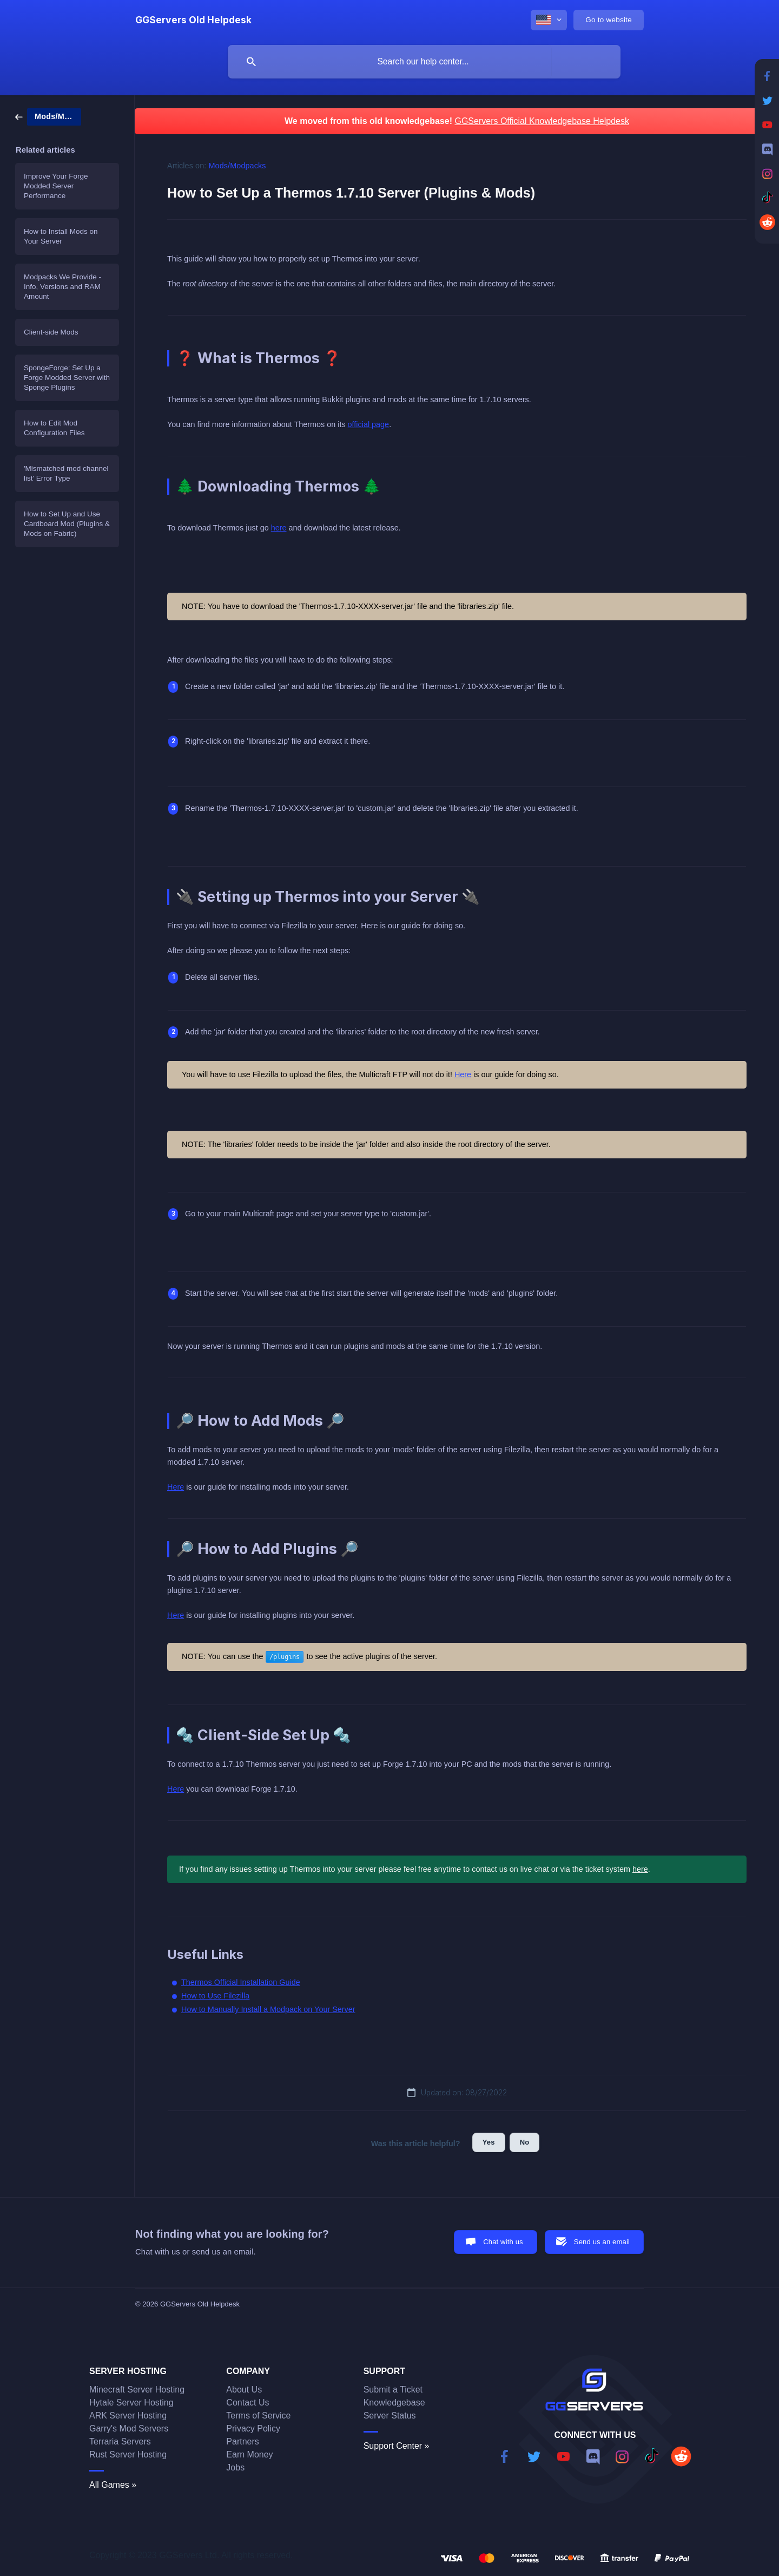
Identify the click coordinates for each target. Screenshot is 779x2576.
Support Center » (397, 2445)
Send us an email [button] (602, 2242)
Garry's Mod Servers (128, 2428)
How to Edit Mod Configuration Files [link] (54, 428)
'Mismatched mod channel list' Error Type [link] (66, 473)
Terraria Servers (120, 2441)
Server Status (390, 2415)
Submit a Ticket (393, 2389)
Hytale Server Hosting (131, 2402)
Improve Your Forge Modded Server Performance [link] (56, 186)
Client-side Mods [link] (51, 332)
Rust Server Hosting (128, 2454)
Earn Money (249, 2454)
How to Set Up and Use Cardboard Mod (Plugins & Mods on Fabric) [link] (67, 524)
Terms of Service (258, 2415)
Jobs (235, 2467)
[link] (48, 116)
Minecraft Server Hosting (136, 2389)
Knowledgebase (394, 2402)
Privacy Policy (253, 2428)
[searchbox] (424, 61)
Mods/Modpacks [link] (237, 165)
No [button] (525, 2142)
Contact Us (247, 2402)
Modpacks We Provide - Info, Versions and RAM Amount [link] (62, 286)
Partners (242, 2441)
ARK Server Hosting (128, 2415)
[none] (193, 20)
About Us (244, 2389)
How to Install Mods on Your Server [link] (61, 236)
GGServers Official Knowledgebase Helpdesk (541, 121)
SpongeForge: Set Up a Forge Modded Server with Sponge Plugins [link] (67, 377)
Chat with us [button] (503, 2242)
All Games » (112, 2484)
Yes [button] (489, 2142)
